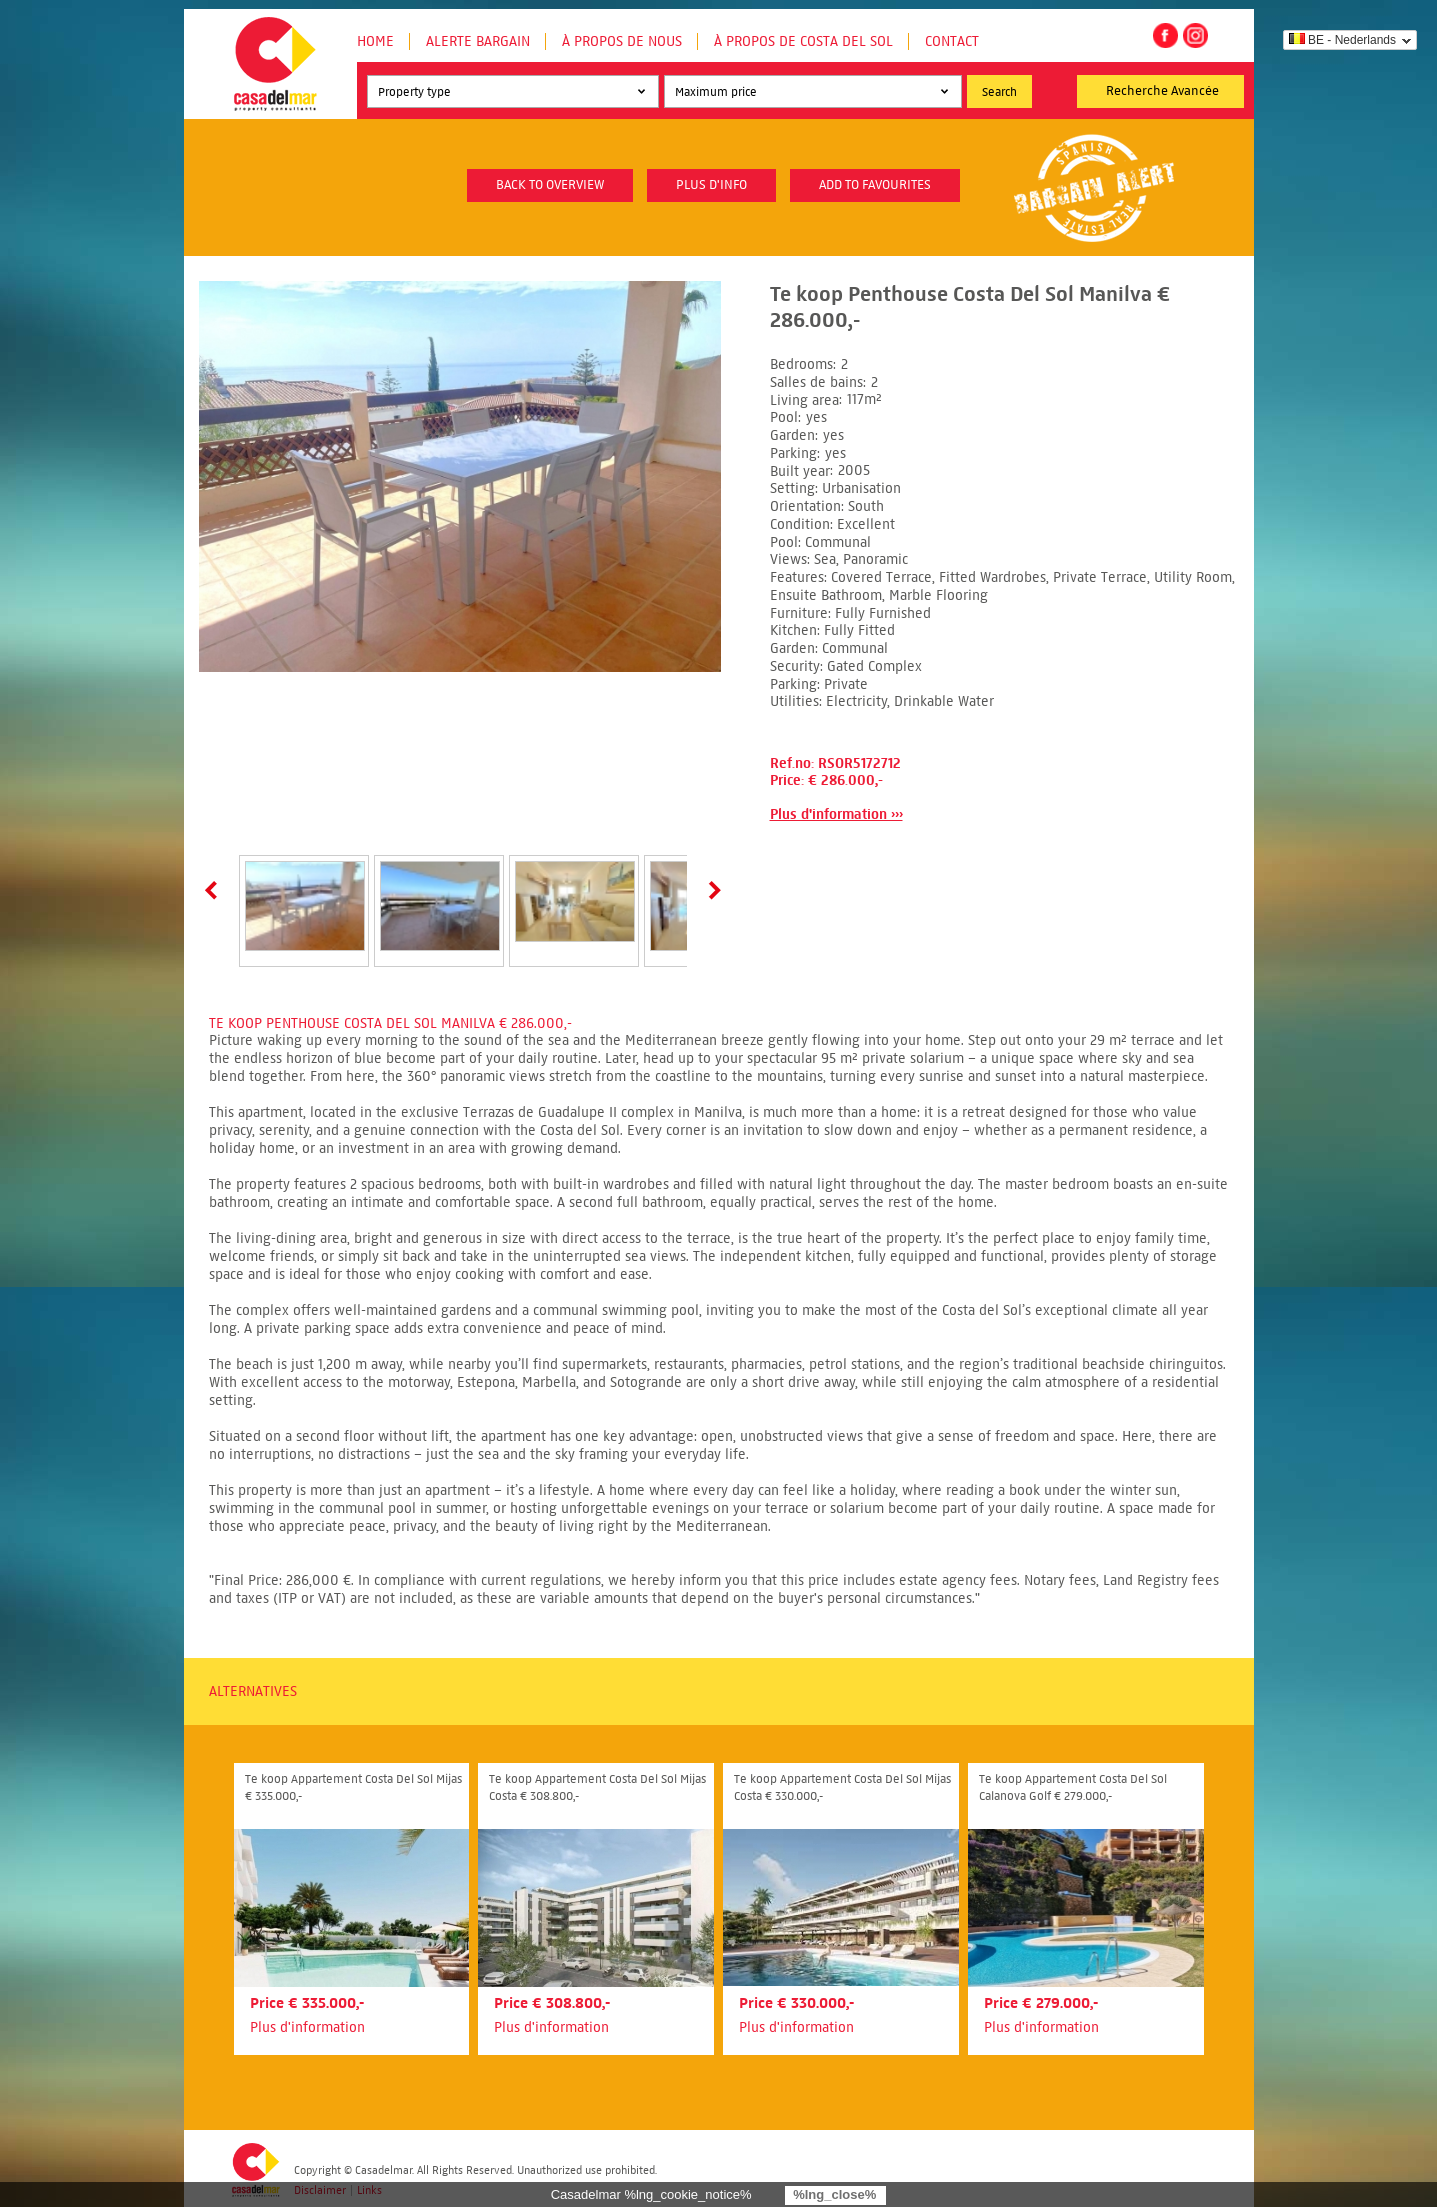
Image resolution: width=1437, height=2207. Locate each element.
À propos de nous (622, 41)
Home (375, 41)
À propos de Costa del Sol (803, 41)
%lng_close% (834, 2194)
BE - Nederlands (1342, 40)
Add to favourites (875, 185)
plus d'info (711, 185)
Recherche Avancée (1162, 91)
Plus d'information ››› (836, 814)
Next (711, 890)
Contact (952, 41)
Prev (215, 890)
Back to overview (550, 185)
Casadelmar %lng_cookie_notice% (651, 2194)
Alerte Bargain (478, 41)
